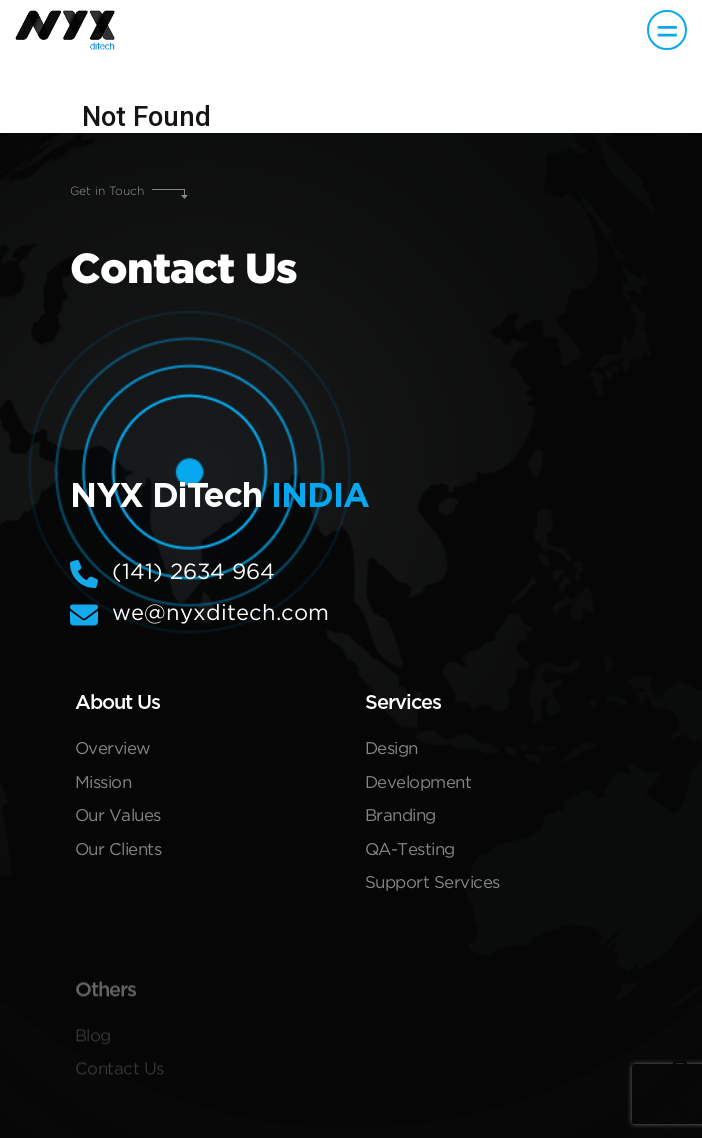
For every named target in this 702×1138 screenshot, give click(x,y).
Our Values (118, 819)
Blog (93, 1054)
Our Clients (118, 853)
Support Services (432, 886)
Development (418, 786)
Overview (113, 752)
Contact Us (119, 1087)
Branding (400, 819)
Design (391, 752)
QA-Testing (410, 853)
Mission (103, 786)
